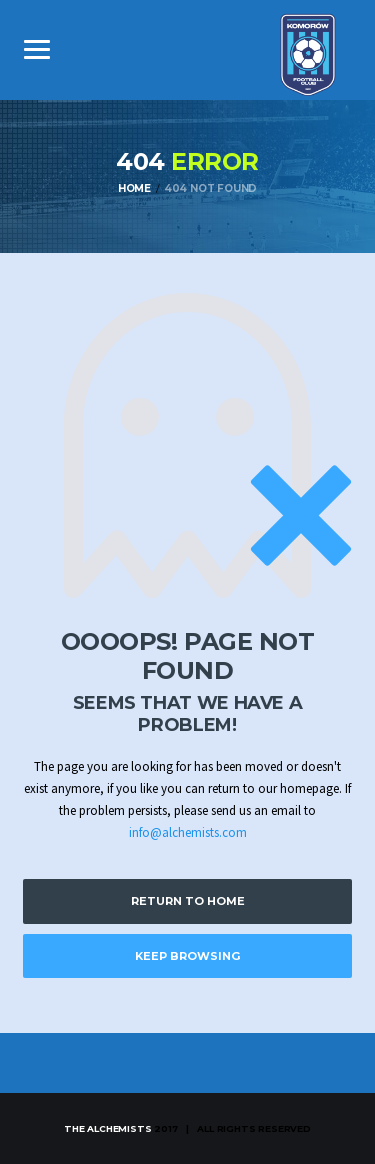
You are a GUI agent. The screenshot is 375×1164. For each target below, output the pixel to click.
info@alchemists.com (188, 832)
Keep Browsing (187, 956)
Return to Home (188, 901)
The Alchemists (107, 1128)
